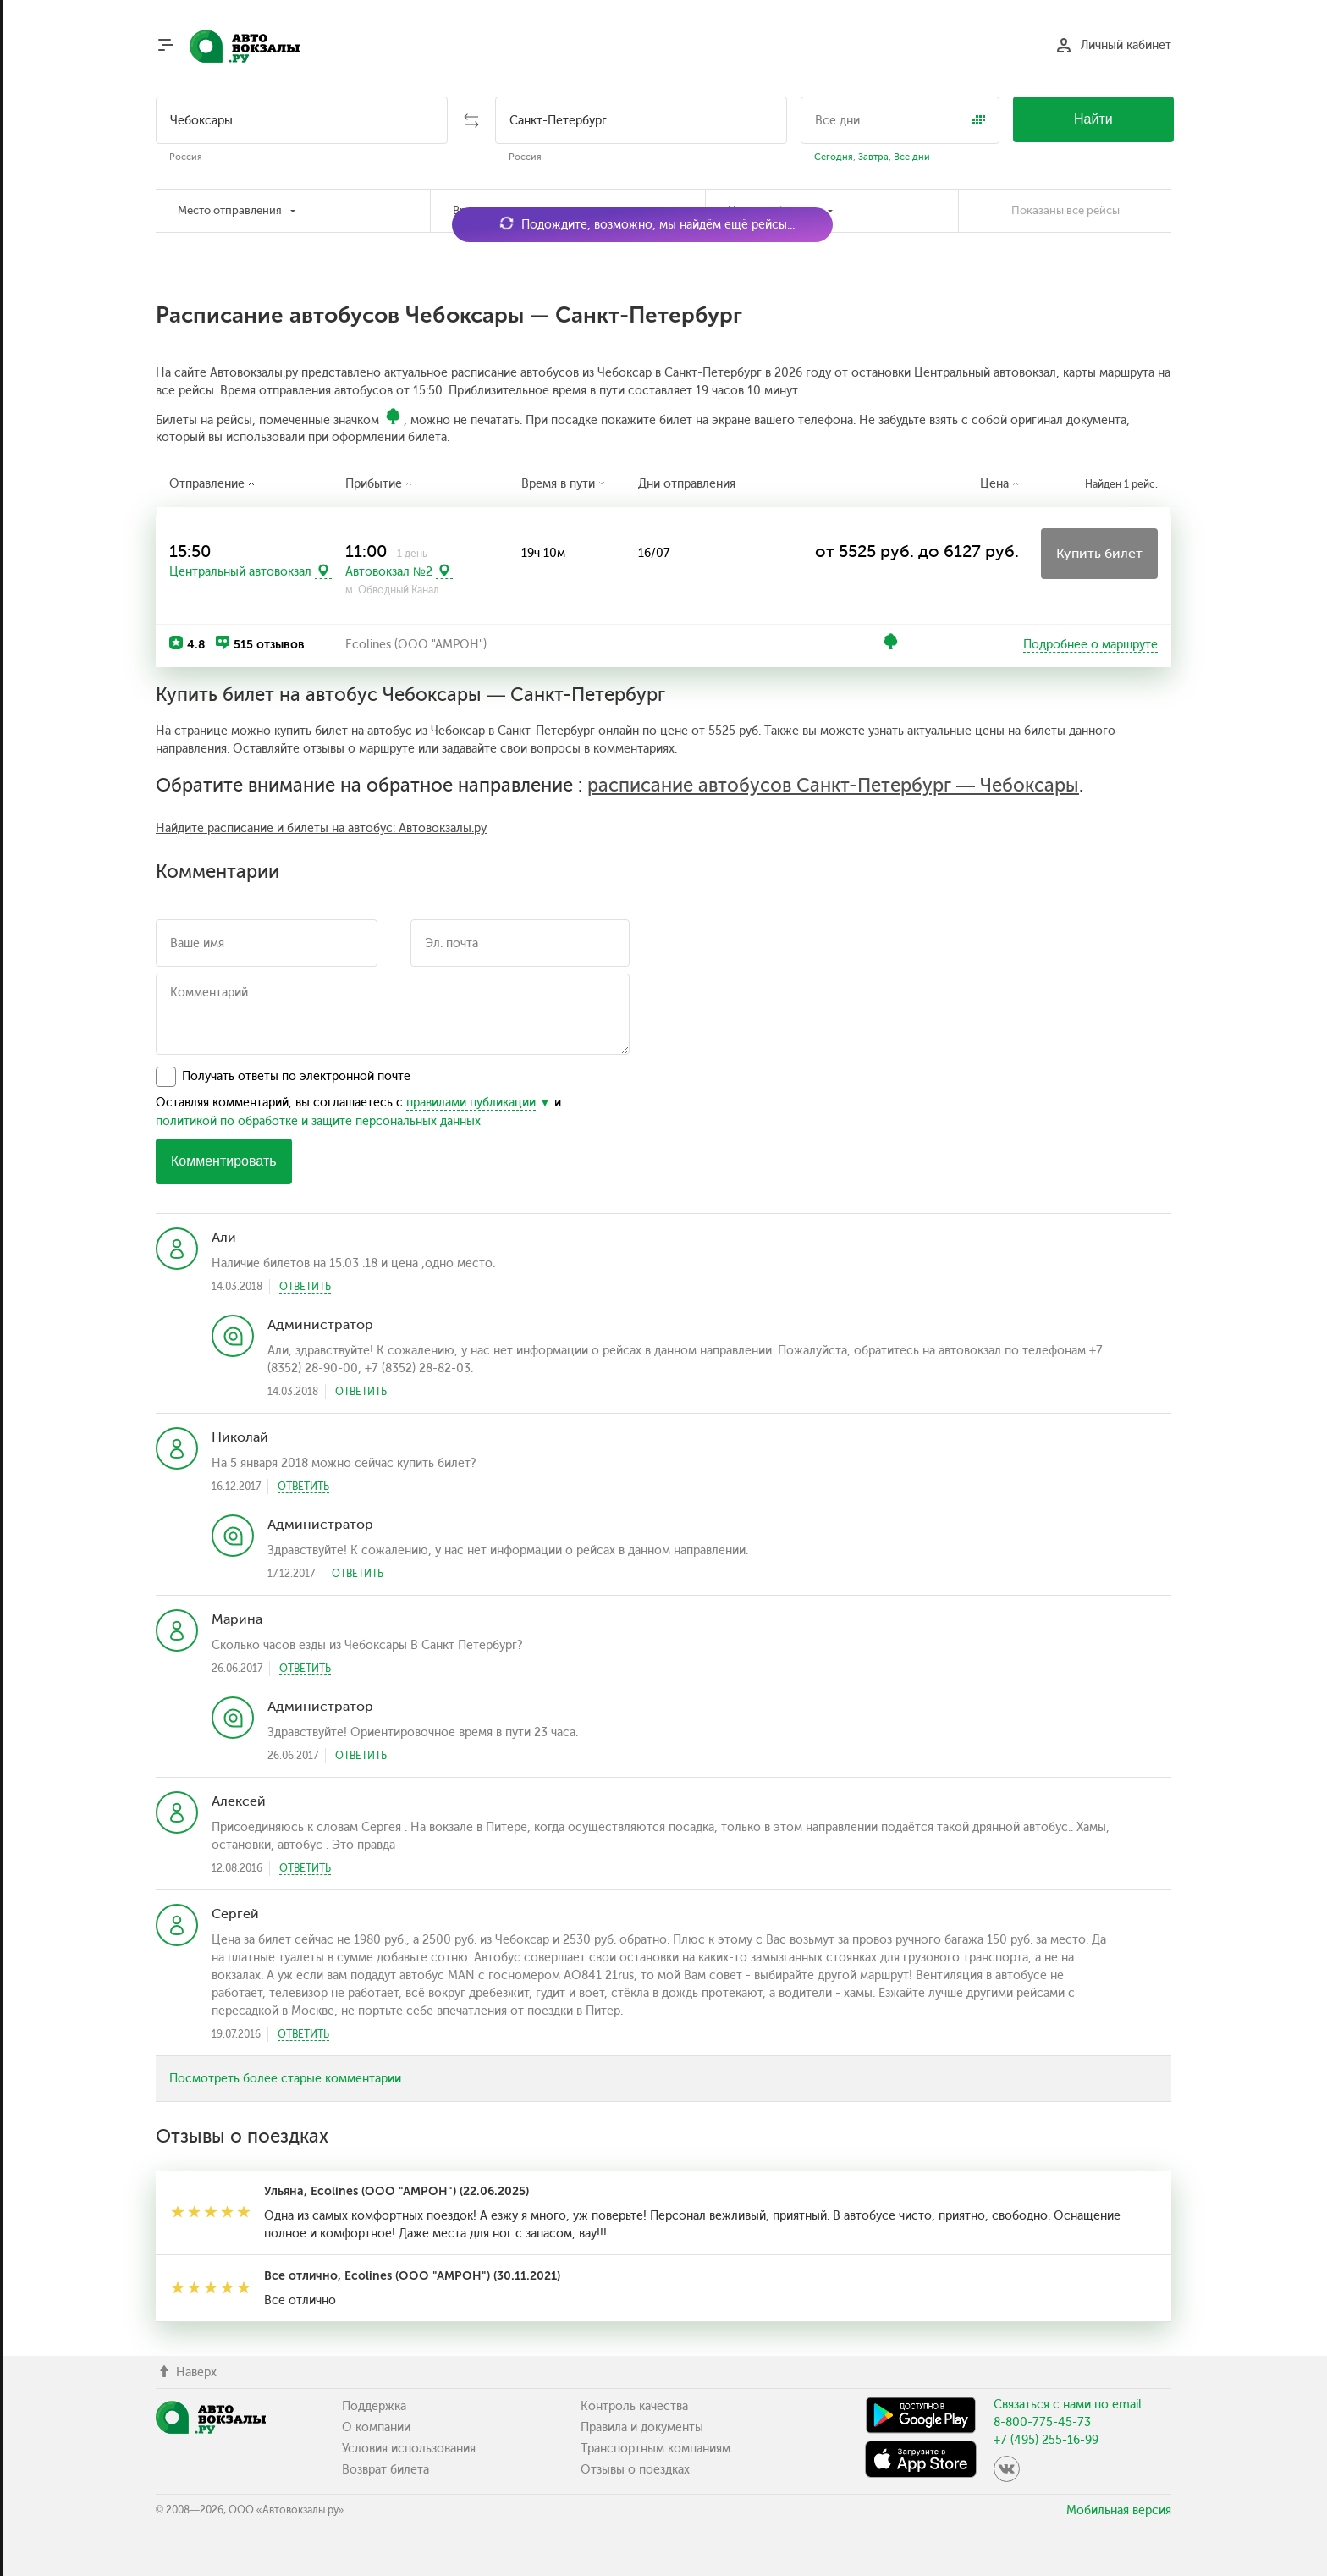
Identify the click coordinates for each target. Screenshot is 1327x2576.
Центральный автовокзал (240, 571)
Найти (1093, 119)
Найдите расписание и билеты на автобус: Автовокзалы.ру (321, 828)
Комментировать (224, 1161)
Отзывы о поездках (635, 2470)
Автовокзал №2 (388, 571)
